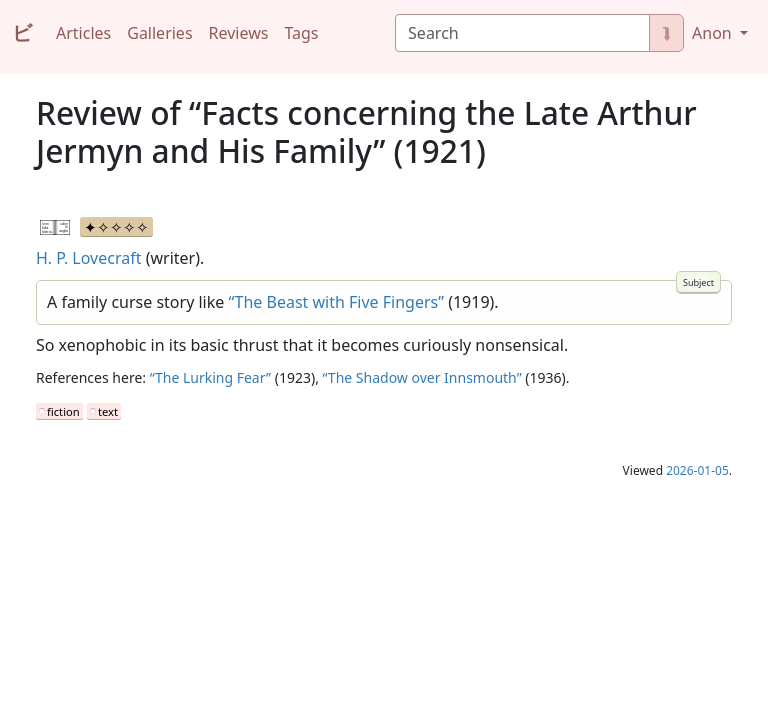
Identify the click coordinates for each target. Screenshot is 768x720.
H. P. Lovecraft (88, 258)
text (108, 411)
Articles (83, 33)
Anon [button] (714, 33)
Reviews (239, 33)
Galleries (159, 33)
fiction (63, 411)
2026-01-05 (697, 470)
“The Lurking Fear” (210, 377)
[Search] (522, 33)
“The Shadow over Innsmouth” (422, 377)
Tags (301, 33)
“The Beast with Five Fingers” (336, 302)
